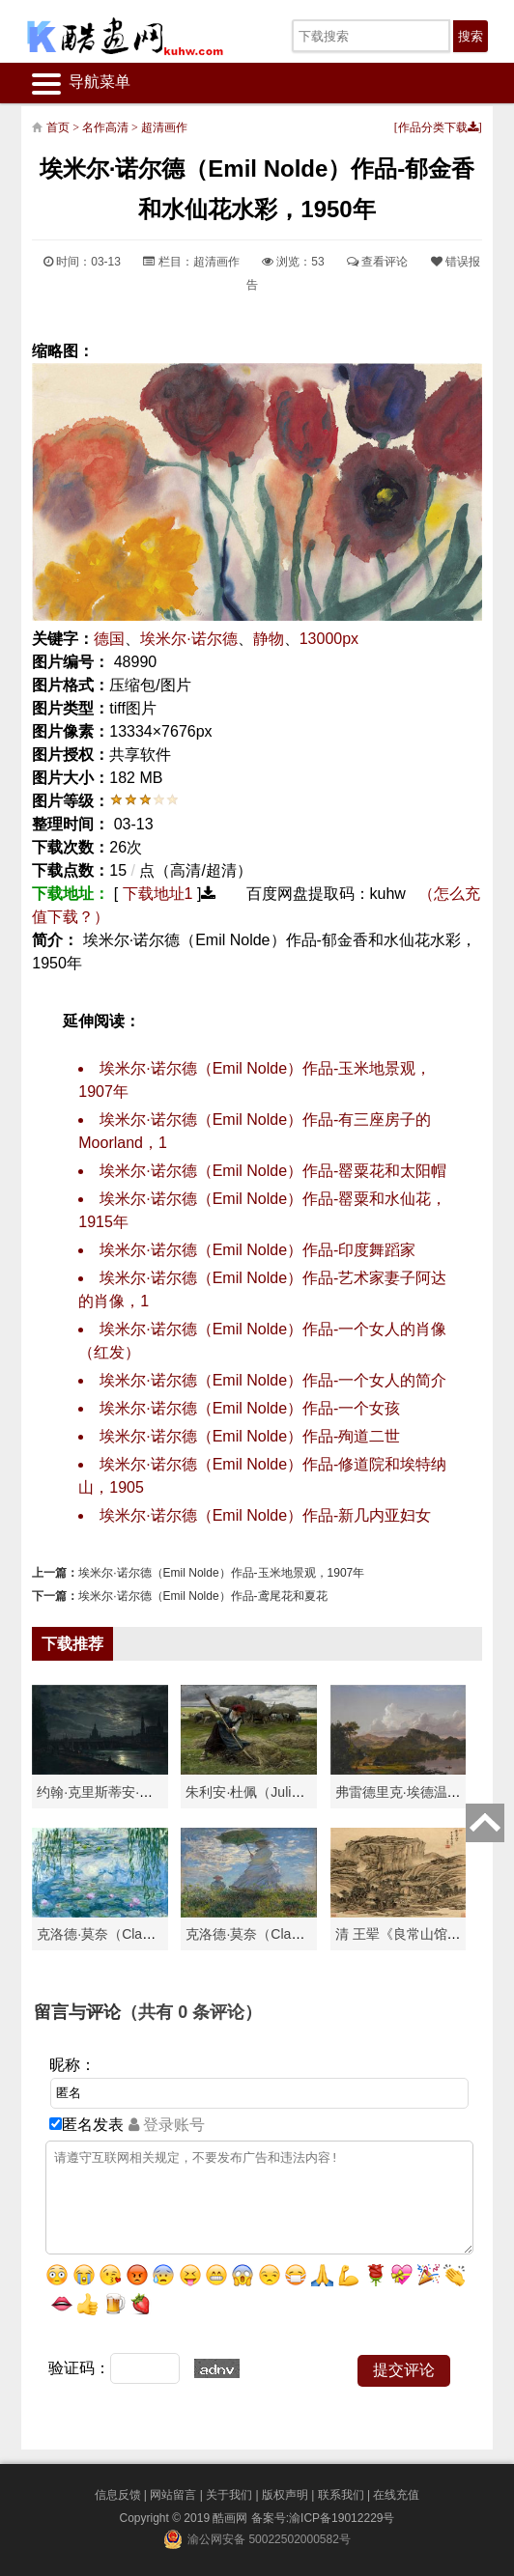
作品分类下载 (438, 127)
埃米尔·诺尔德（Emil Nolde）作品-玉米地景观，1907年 (221, 1573)
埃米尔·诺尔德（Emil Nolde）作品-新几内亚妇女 (265, 1515)
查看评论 (377, 261)
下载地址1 (158, 893)
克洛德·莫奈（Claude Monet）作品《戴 (304, 1934)
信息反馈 (118, 2495)
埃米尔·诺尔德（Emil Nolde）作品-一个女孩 (250, 1408)
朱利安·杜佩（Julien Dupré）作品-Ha (297, 1792)
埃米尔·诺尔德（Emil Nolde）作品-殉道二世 (250, 1436)
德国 (109, 638)
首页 (58, 127)
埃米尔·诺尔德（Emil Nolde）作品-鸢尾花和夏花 (202, 1596)
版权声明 (285, 2495)
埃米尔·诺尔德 (188, 638)
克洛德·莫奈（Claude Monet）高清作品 (155, 1934)
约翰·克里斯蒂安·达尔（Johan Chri (140, 1792)
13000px (329, 638)
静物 (268, 638)
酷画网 (231, 2518)
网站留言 (173, 2495)
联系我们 (341, 2495)
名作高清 (105, 127)
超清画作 (164, 127)
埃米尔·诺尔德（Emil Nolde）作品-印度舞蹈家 (257, 1250)
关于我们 (229, 2495)
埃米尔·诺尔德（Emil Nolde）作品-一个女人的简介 (273, 1380)
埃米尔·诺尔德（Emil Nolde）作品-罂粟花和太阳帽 (273, 1170)
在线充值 (396, 2495)
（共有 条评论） (191, 2012)
